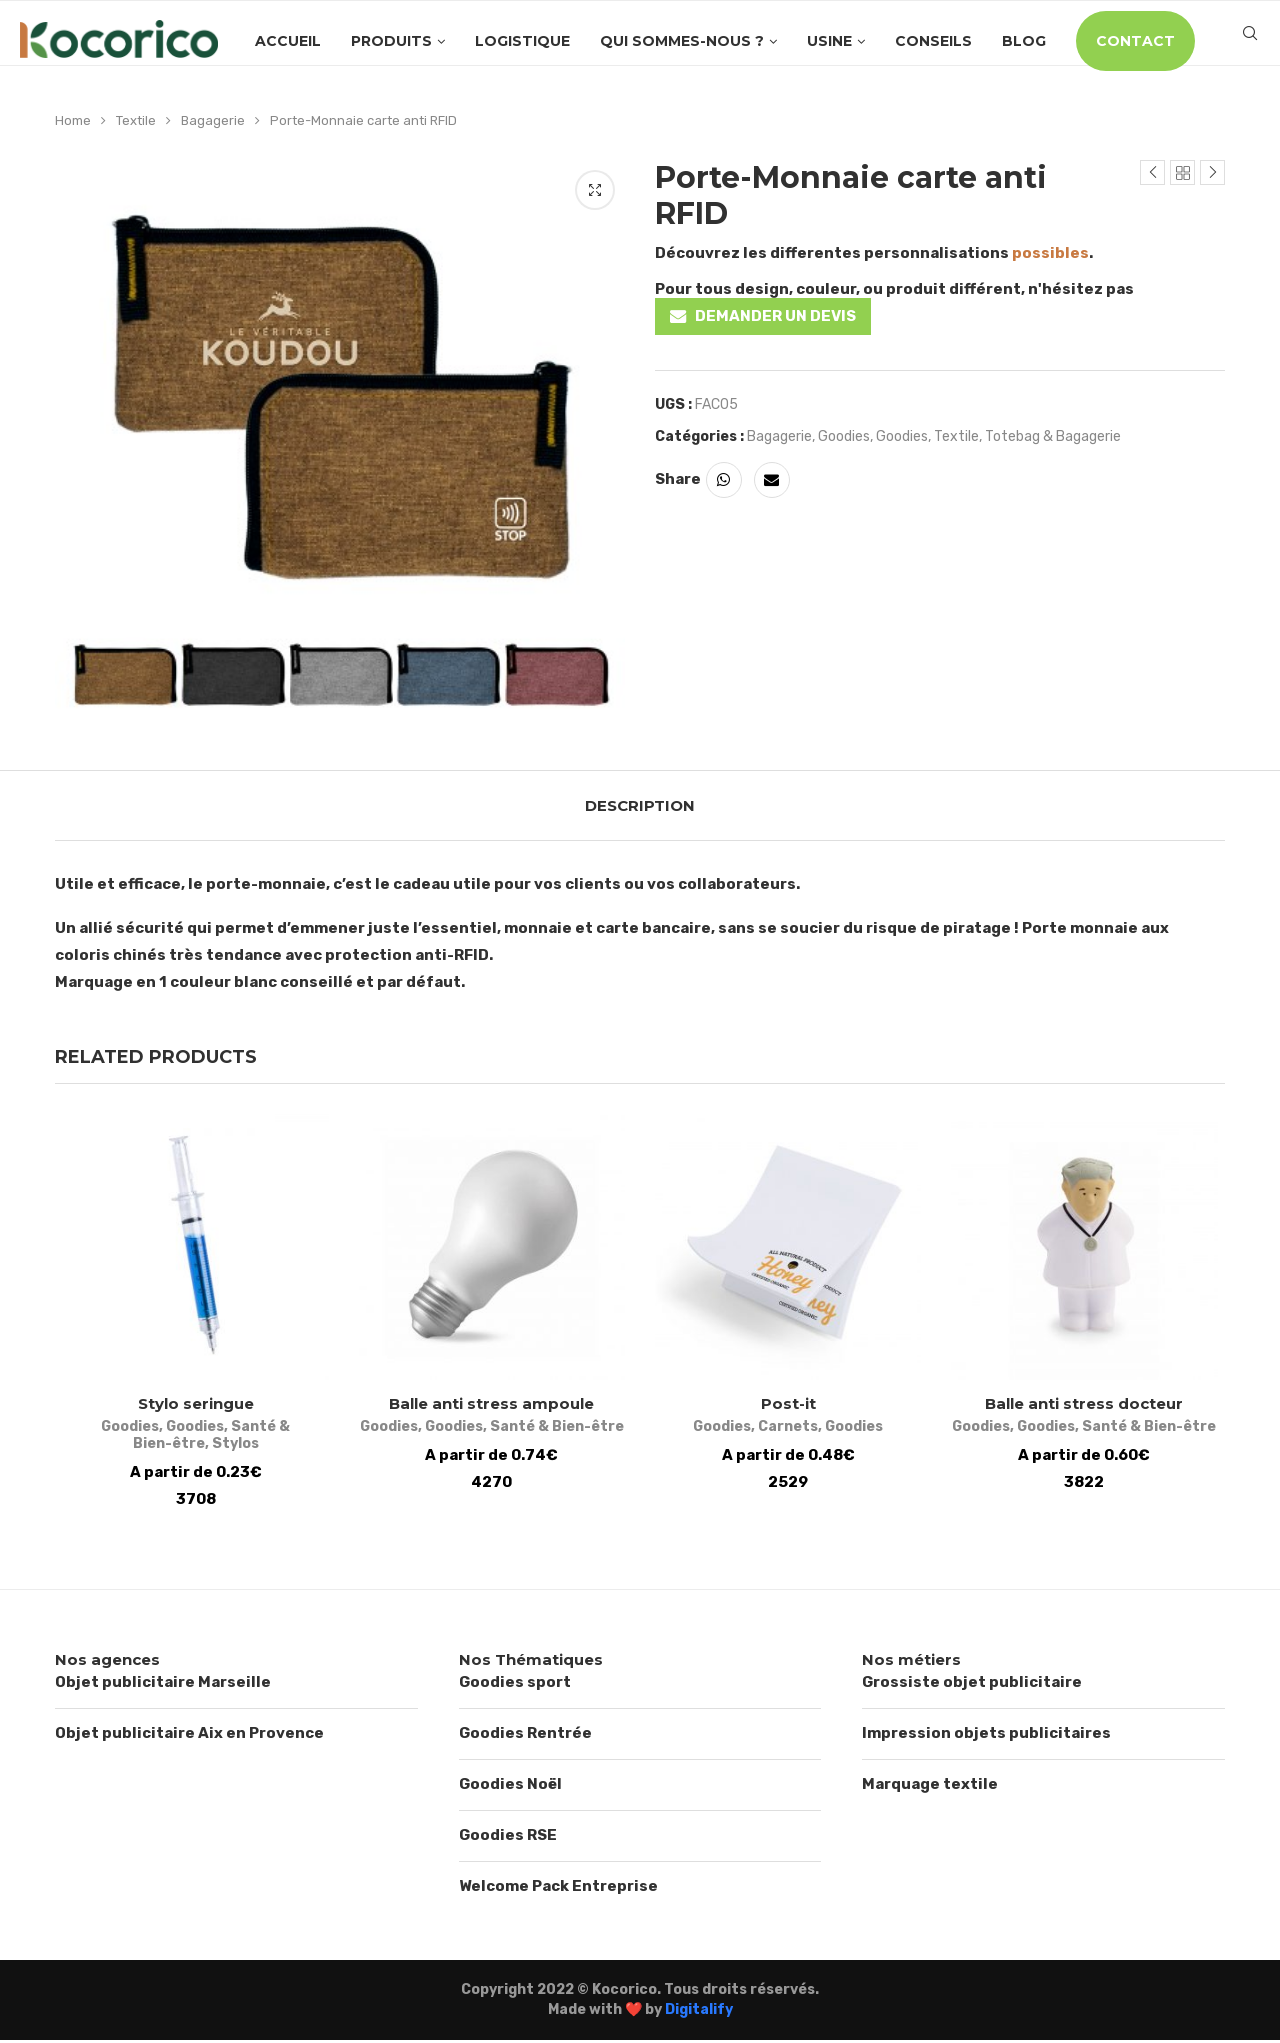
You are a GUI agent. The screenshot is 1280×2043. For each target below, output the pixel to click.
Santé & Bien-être (253, 1430)
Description (640, 805)
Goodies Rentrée (525, 1737)
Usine (829, 41)
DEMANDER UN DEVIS (775, 316)
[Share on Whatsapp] (724, 480)
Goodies (844, 436)
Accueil (288, 41)
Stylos (190, 1447)
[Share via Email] (772, 480)
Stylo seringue (190, 1407)
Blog (1024, 41)
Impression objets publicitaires (986, 1737)
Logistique (522, 41)
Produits (391, 41)
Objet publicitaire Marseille (163, 1686)
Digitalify (699, 2013)
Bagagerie (213, 120)
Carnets (790, 1430)
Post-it (790, 1407)
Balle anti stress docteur (1090, 1407)
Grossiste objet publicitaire (972, 1686)
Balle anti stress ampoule (490, 1407)
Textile (136, 120)
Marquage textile (930, 1788)
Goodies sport (515, 1686)
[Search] (1250, 41)
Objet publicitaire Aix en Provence (189, 1737)
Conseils (933, 41)
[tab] (640, 805)
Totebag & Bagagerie (1053, 436)
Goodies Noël (510, 1788)
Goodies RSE (508, 1839)
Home (73, 120)
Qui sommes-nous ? (682, 41)
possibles (1050, 253)
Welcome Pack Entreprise (558, 1890)
